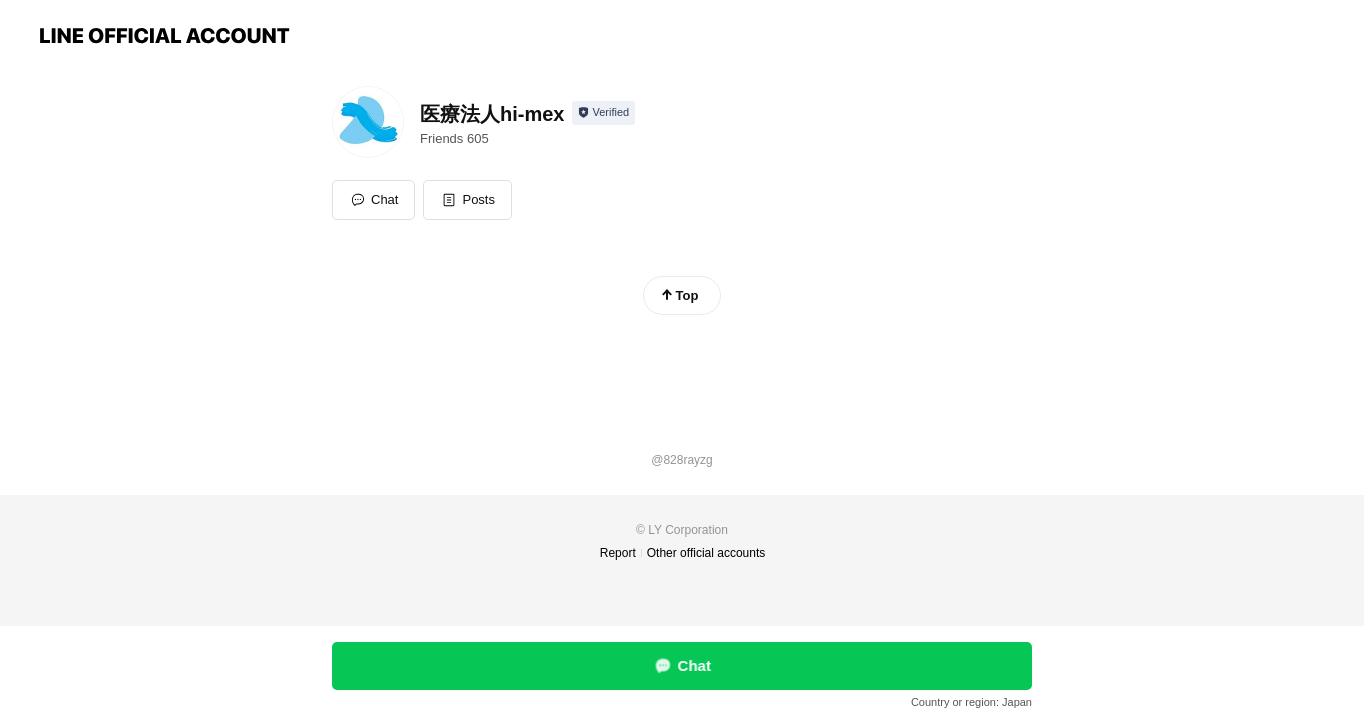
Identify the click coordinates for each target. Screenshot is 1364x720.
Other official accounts (706, 553)
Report (618, 553)
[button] (467, 200)
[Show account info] (603, 113)
